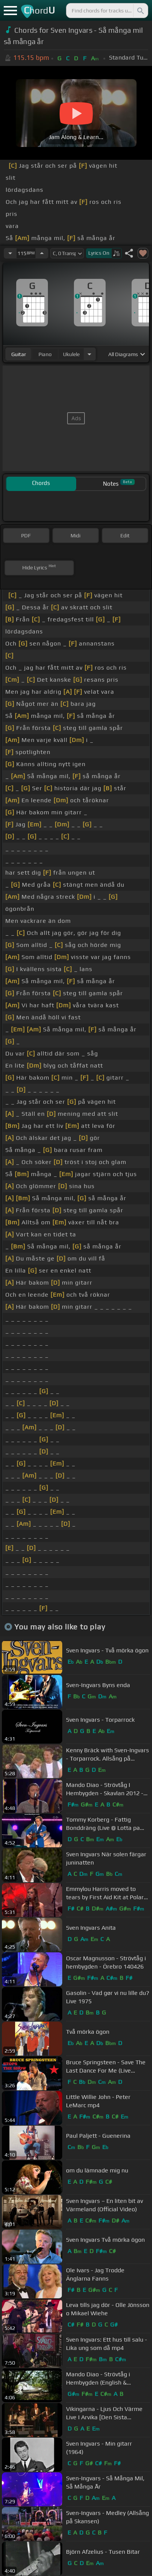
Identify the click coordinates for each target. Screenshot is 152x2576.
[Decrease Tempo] (10, 253)
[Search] (140, 10)
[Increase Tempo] (41, 253)
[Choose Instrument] (89, 354)
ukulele (71, 354)
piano (45, 354)
